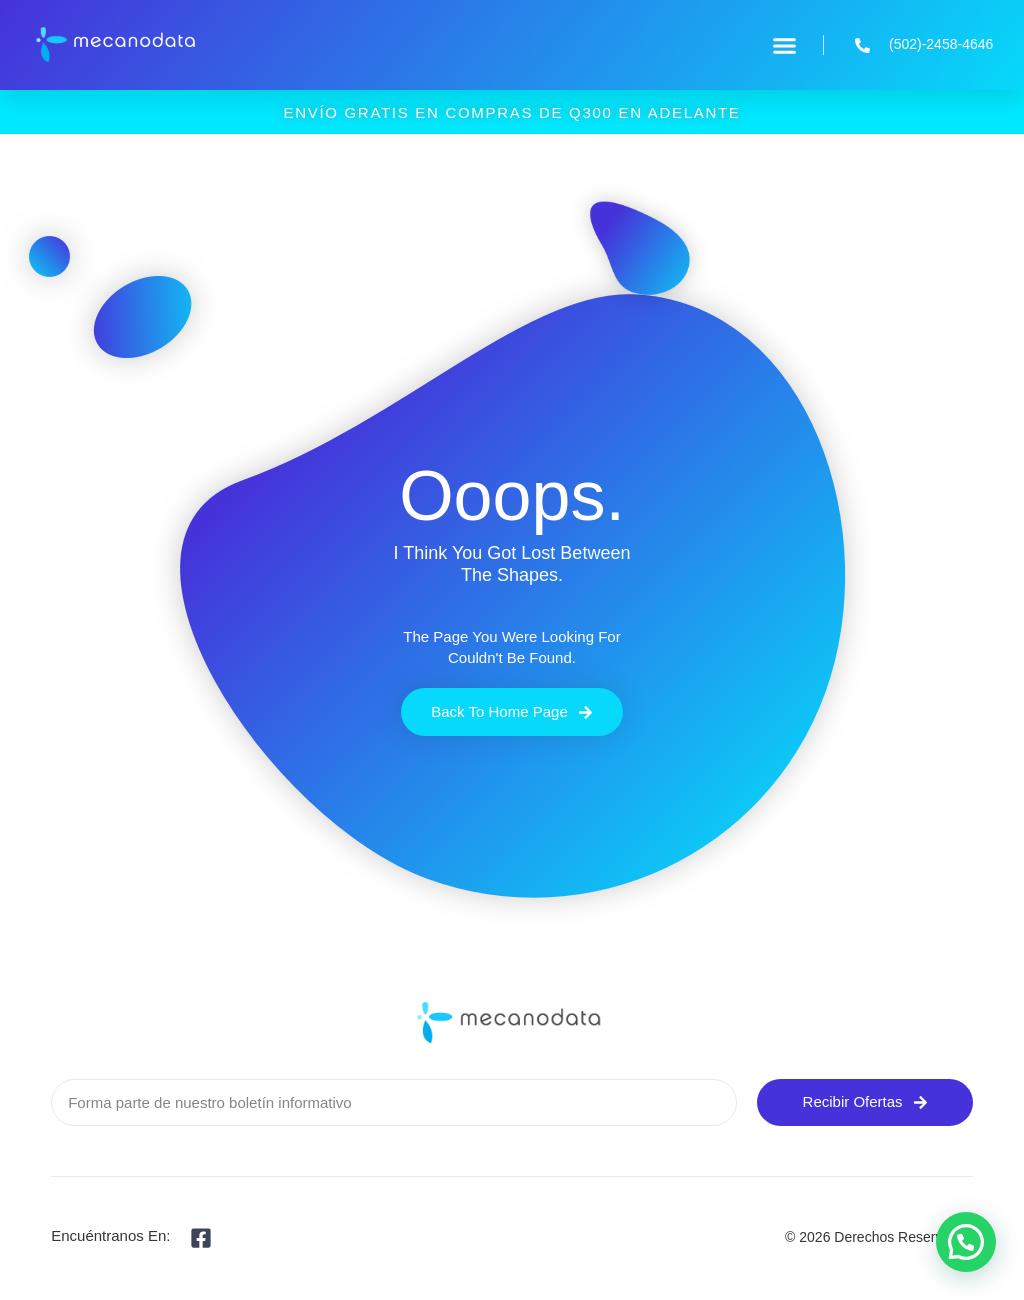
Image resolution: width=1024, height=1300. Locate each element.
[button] (785, 45)
